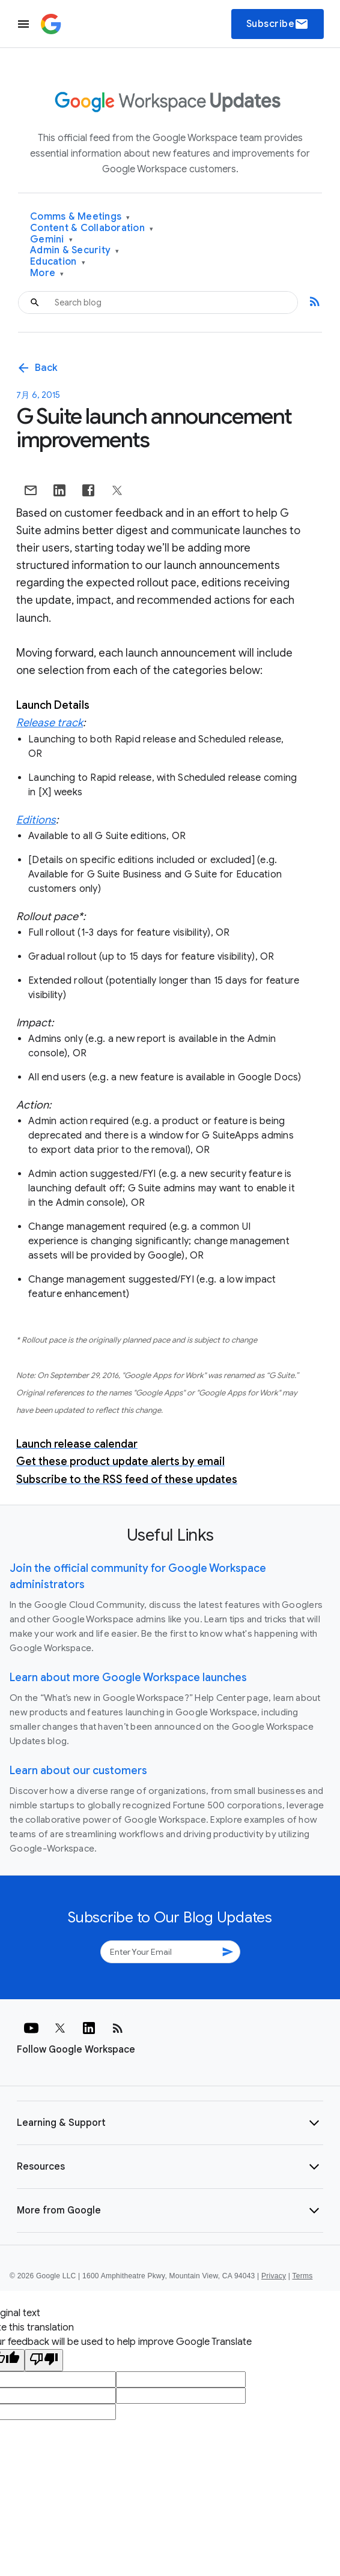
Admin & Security (75, 250)
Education (57, 262)
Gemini (51, 239)
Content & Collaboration (91, 228)
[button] (170, 2122)
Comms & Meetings (80, 217)
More (47, 273)
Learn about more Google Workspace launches (128, 1677)
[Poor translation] (44, 2360)
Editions (36, 819)
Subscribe (277, 24)
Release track (49, 722)
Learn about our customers (78, 1770)
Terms (302, 2276)
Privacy (273, 2276)
